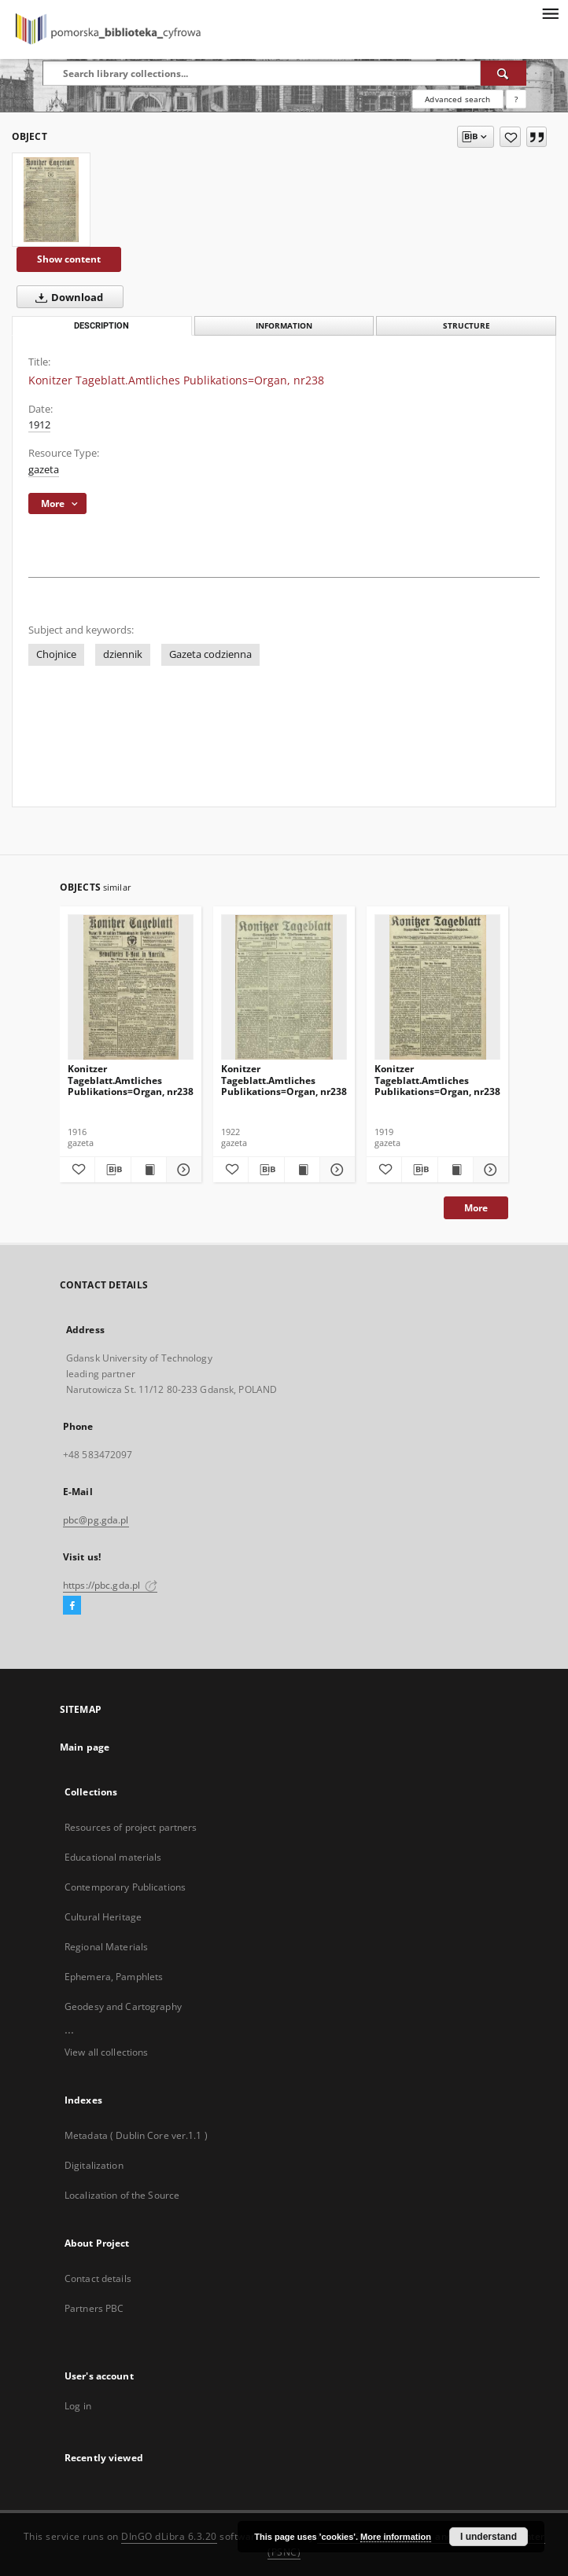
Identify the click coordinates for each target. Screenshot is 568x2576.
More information (395, 2536)
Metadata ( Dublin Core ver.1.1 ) (136, 2135)
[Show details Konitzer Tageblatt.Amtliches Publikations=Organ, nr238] (181, 1169)
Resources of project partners (131, 1827)
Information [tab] (284, 326)
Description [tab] (101, 326)
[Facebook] (72, 1606)
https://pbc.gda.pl (110, 1585)
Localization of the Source (122, 2195)
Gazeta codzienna (210, 654)
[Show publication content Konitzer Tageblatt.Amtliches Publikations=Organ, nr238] (148, 1169)
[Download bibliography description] (112, 1169)
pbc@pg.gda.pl (96, 1520)
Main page (84, 1747)
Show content (69, 259)
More (476, 1208)
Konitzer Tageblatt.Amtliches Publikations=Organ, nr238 (131, 1079)
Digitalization (94, 2165)
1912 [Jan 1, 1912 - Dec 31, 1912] (39, 425)
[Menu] (550, 12)
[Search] (503, 73)
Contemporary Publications (125, 1887)
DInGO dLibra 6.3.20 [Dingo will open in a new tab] (169, 2536)
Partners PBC (94, 2308)
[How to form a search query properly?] (516, 99)
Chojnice (56, 654)
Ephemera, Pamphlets (114, 1976)
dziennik (122, 654)
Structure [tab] (466, 326)
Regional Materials (106, 1946)
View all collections (106, 2052)
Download (66, 297)
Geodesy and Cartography (123, 2006)
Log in (78, 2405)
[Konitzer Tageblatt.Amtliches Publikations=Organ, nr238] (51, 199)
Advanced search (457, 99)
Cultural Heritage (103, 1917)
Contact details (98, 2278)
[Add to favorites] (510, 137)
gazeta (43, 469)
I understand (488, 2536)
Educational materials (113, 1857)
